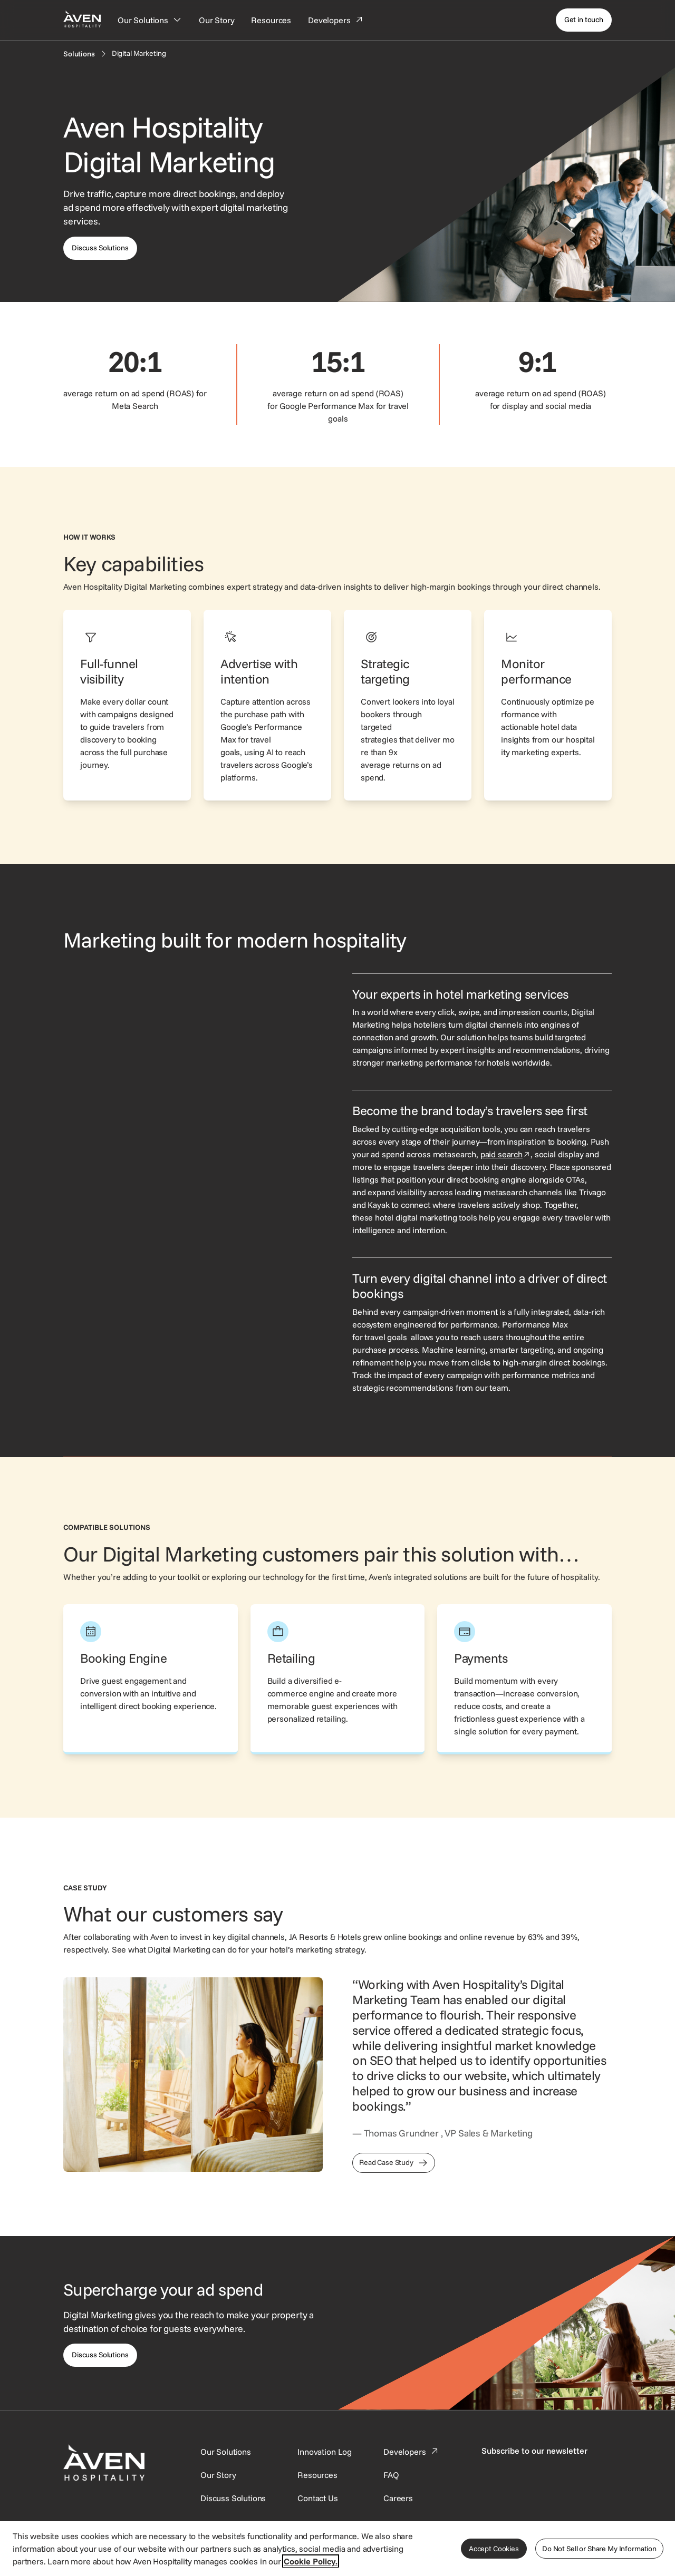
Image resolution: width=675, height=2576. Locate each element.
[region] (337, 2548)
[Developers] (336, 20)
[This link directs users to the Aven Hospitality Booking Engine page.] (150, 1679)
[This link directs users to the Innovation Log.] (324, 2451)
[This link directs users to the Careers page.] (398, 2498)
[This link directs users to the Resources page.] (317, 2474)
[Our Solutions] (150, 20)
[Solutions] (79, 53)
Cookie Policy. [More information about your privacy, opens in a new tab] (311, 2561)
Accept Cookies (494, 2548)
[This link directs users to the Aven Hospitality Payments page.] (524, 1679)
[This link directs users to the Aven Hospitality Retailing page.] (337, 1679)
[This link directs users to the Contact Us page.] (317, 2498)
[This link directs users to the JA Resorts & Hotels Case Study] (393, 2163)
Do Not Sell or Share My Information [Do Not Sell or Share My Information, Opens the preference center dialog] (599, 2548)
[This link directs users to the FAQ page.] (391, 2474)
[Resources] (271, 20)
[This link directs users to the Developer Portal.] (411, 2451)
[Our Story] (217, 20)
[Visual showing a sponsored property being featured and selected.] (193, 1070)
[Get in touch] (584, 20)
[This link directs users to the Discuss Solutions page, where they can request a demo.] (100, 2355)
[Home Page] (82, 19)
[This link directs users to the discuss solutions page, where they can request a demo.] (100, 248)
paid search (505, 1154)
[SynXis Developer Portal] (218, 2474)
